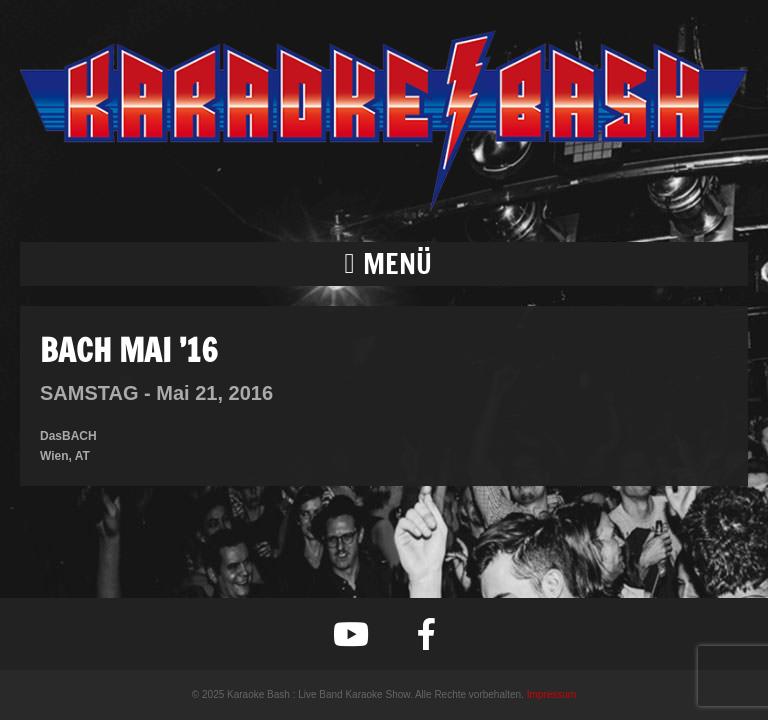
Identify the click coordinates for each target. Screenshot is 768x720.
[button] (384, 264)
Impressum (551, 694)
